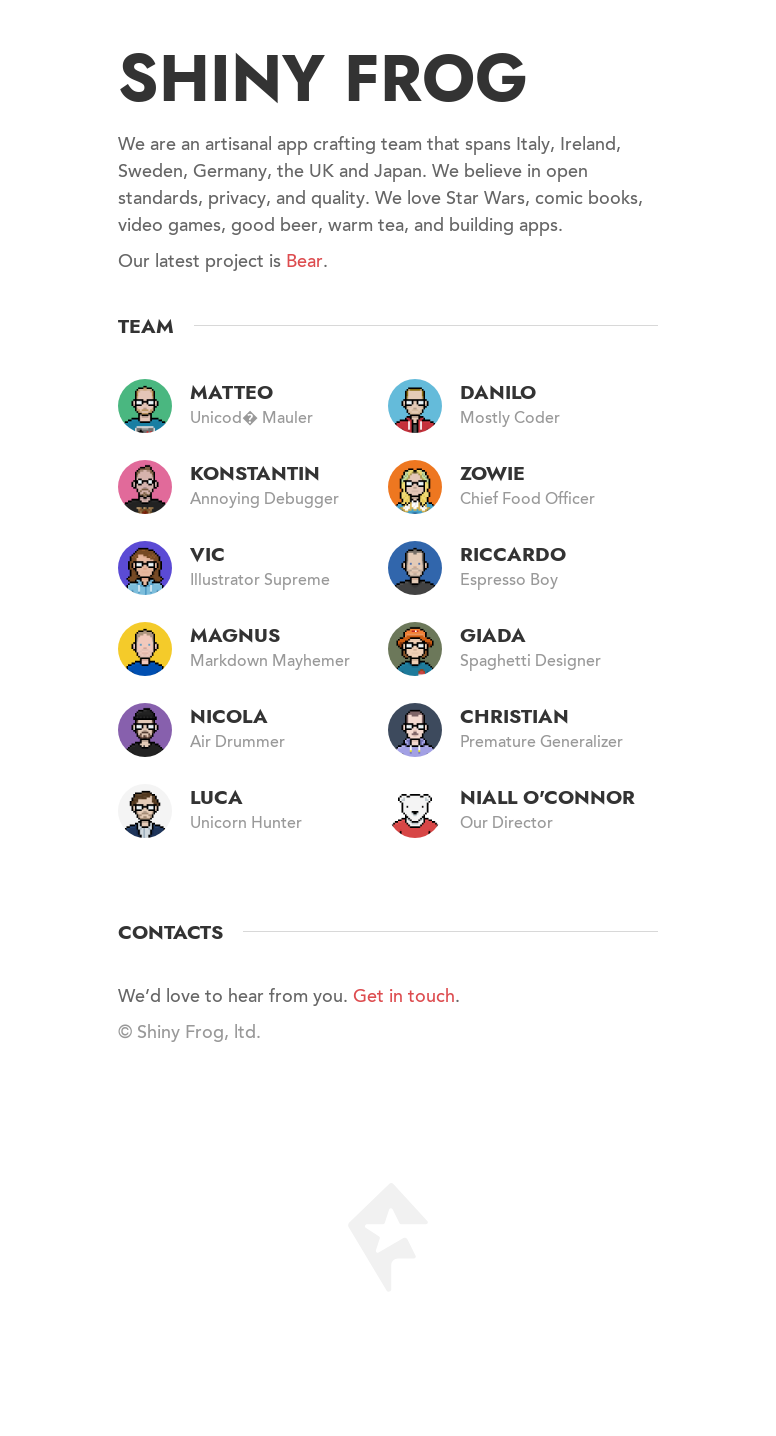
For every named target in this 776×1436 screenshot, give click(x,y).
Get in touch (404, 998)
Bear (304, 263)
